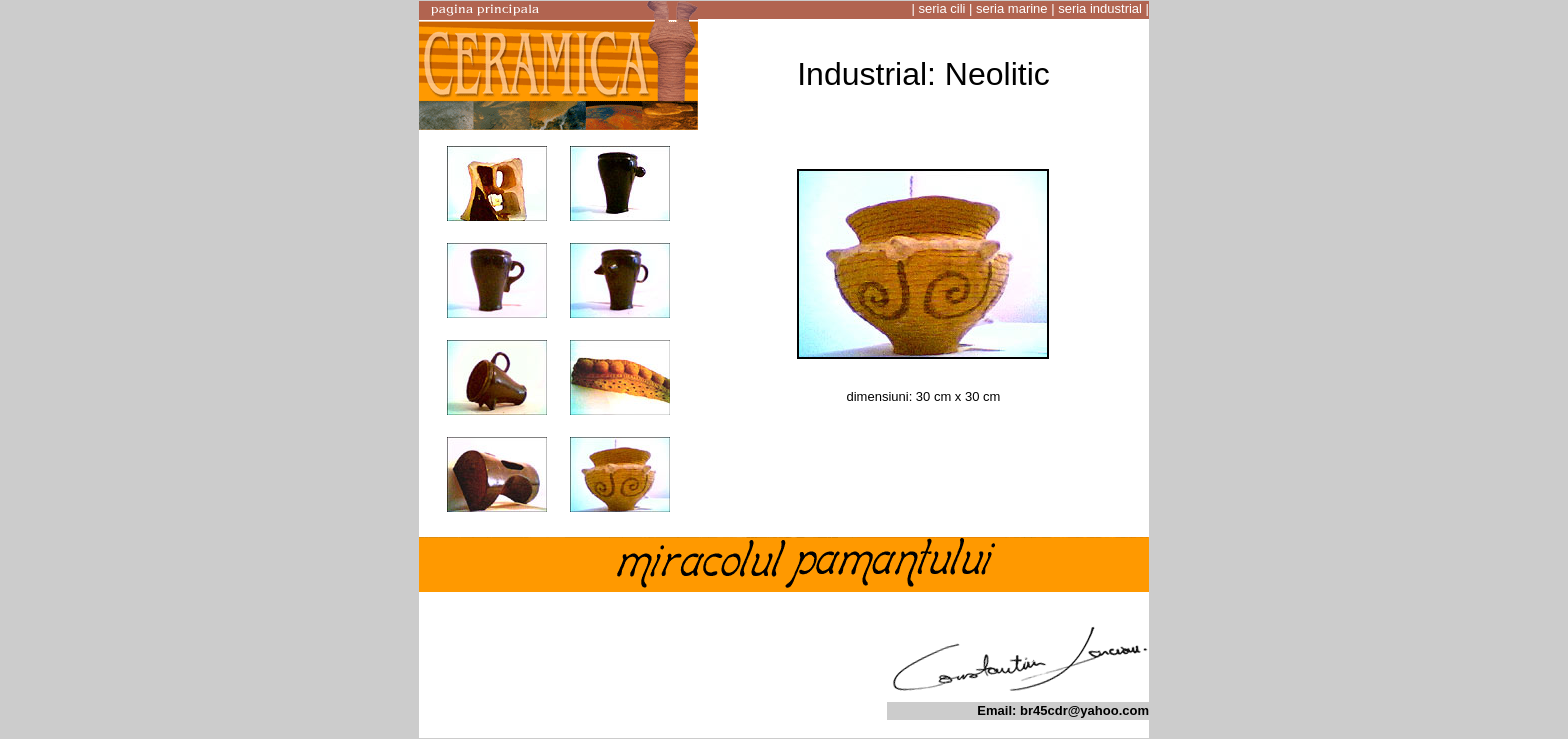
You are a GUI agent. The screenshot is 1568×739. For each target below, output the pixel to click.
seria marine (1012, 8)
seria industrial (1100, 8)
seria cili (941, 8)
